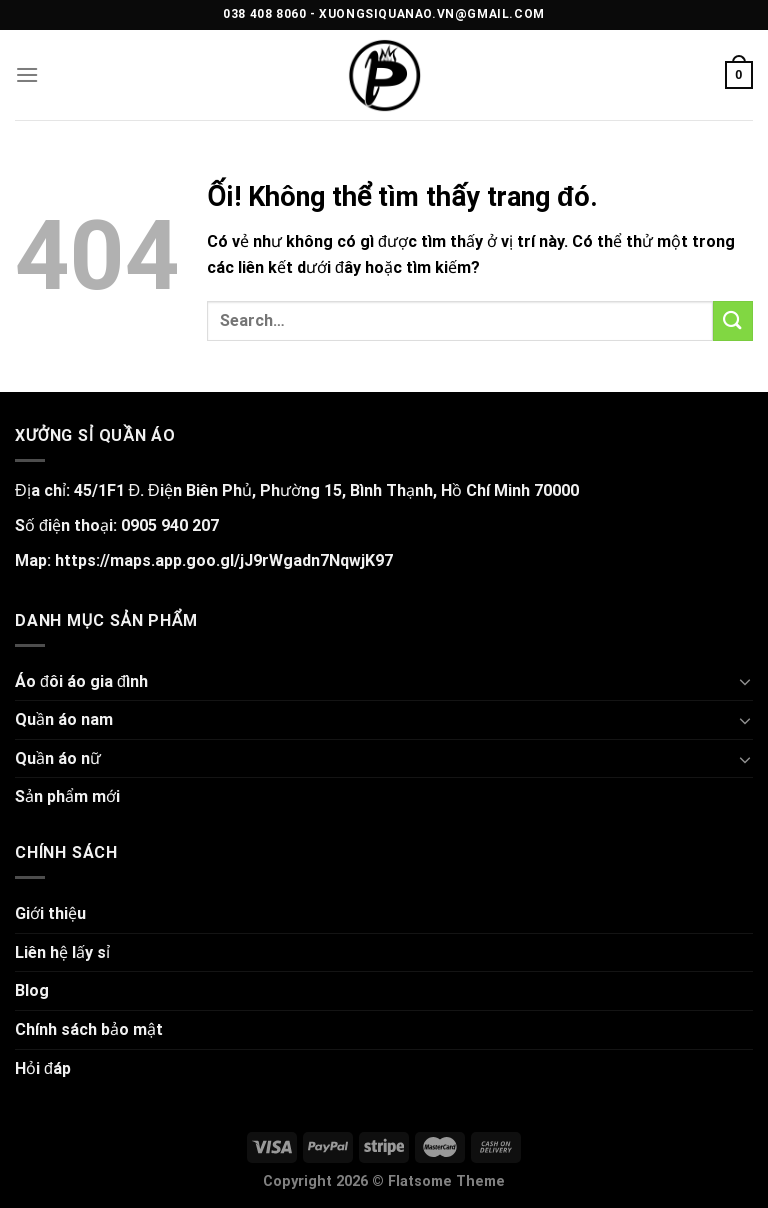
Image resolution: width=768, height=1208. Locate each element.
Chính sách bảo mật (89, 1029)
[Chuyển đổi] (745, 681)
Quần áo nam (64, 719)
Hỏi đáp (43, 1068)
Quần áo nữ (58, 758)
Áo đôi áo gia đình (81, 681)
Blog (32, 990)
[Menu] (27, 74)
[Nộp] (733, 320)
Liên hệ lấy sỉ (62, 952)
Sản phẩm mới (67, 796)
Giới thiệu (50, 913)
